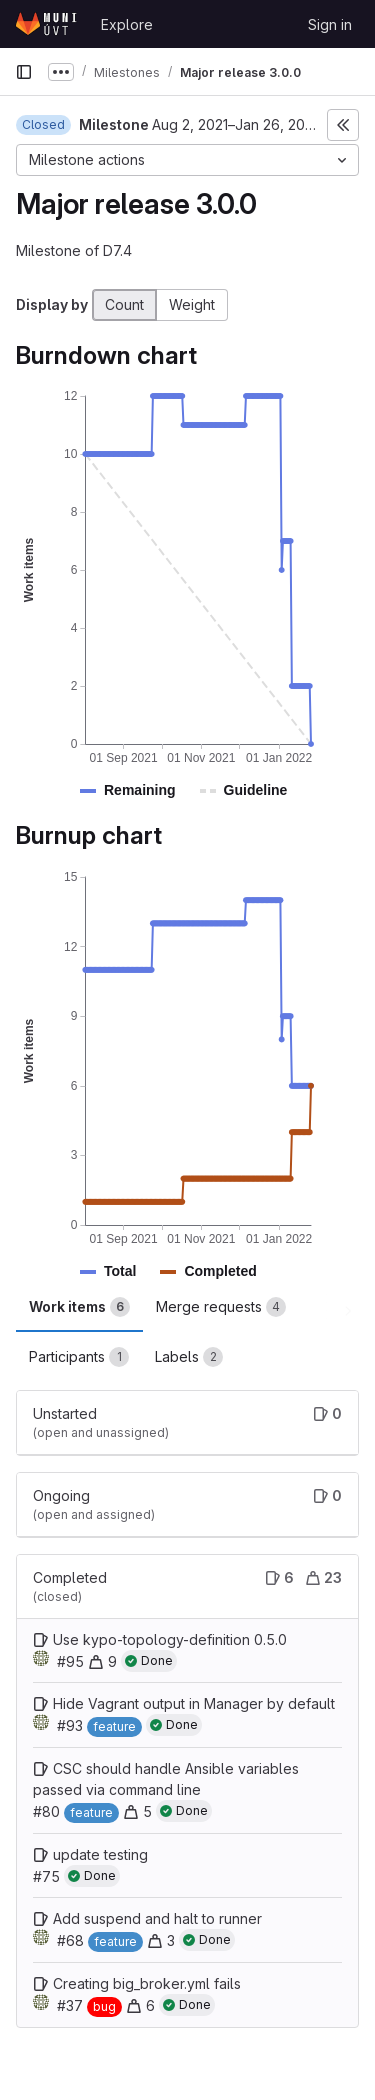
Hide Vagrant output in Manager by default (194, 1703)
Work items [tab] (79, 1307)
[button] (140, 790)
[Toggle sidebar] (343, 125)
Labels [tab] (189, 1357)
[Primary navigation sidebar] (24, 72)
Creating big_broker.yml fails (147, 1983)
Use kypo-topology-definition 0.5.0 (170, 1639)
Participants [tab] (79, 1357)
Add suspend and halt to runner (157, 1918)
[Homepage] (48, 24)
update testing (100, 1854)
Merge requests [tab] (221, 1307)
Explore (127, 24)
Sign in (330, 24)
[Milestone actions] (187, 160)
